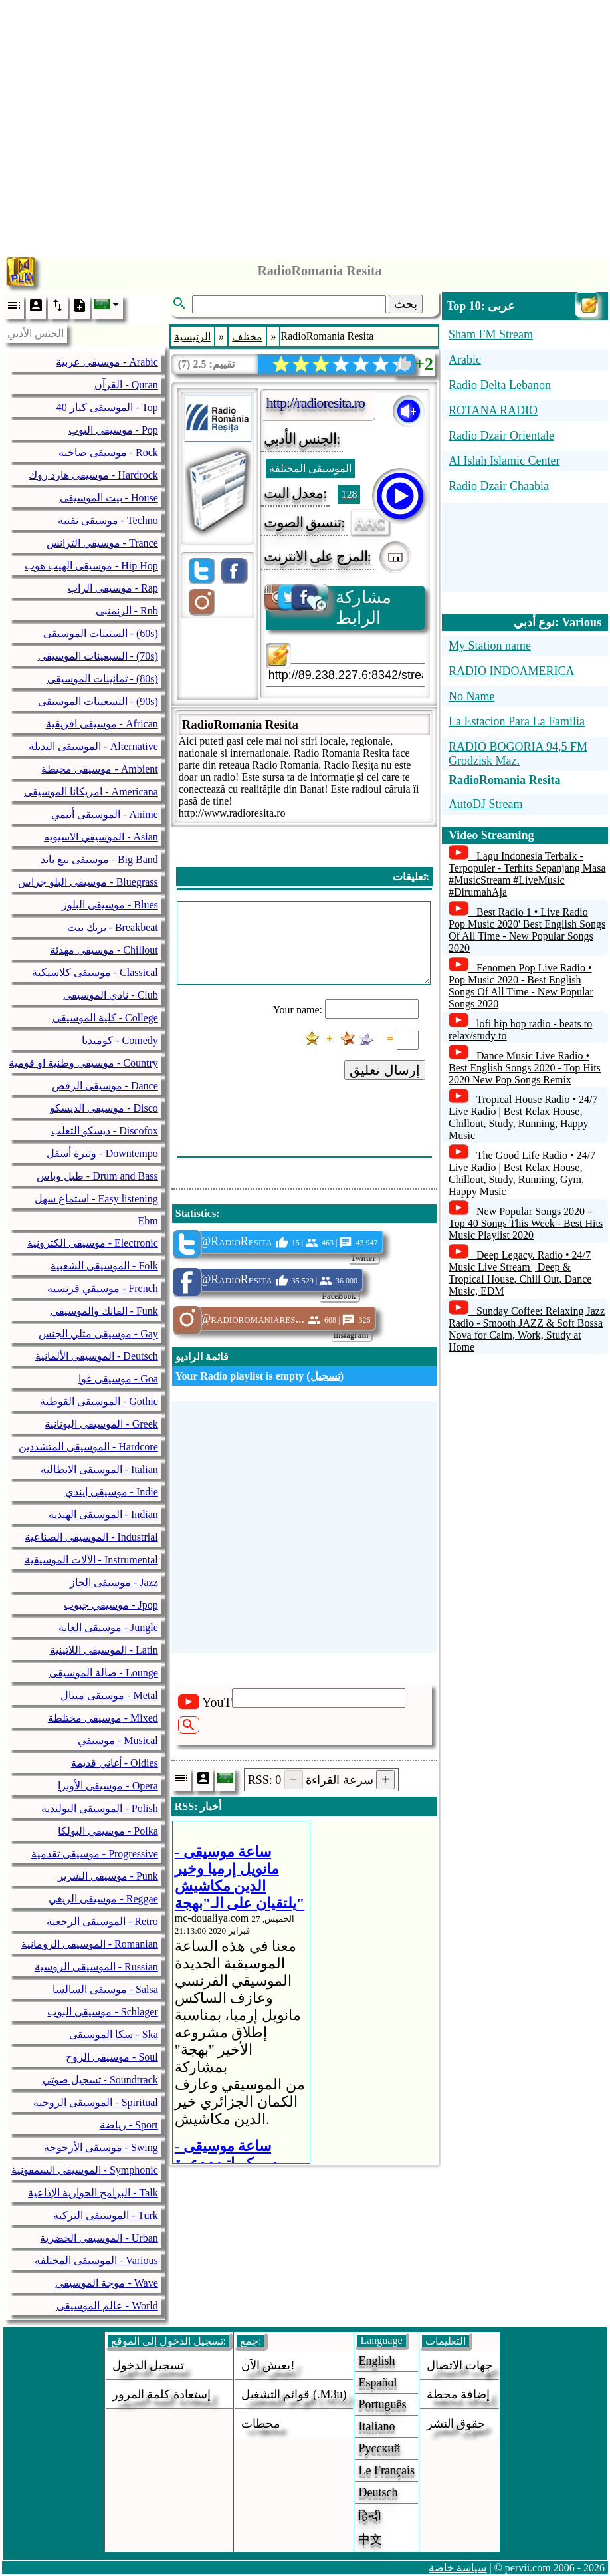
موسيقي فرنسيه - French (102, 1288)
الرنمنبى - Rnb (127, 610)
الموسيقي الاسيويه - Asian (101, 836)
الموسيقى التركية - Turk (105, 2215)
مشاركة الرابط (328, 607)
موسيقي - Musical (118, 1740)
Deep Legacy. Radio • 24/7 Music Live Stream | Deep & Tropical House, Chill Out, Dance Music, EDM (520, 1273)
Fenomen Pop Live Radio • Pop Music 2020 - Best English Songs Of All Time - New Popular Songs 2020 (521, 985)
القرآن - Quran (125, 384)
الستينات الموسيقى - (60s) (100, 633)
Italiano (376, 2426)
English (376, 2360)
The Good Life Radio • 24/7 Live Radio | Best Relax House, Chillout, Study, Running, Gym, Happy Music (522, 1173)
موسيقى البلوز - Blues (110, 904)
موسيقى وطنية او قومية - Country (83, 1063)
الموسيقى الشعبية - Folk (104, 1265)
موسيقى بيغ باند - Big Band (99, 859)
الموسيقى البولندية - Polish (99, 1808)
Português (382, 2404)
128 (349, 494)
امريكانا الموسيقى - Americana (91, 791)
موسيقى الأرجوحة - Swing (101, 2147)
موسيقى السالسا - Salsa (105, 1989)
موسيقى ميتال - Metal (109, 1695)
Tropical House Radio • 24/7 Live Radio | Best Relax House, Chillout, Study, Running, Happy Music (523, 1117)
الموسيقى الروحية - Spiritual (95, 2102)
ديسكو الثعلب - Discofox (104, 1130)
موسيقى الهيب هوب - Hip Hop (91, 565)
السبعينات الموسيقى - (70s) (98, 656)
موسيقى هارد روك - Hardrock (93, 475)
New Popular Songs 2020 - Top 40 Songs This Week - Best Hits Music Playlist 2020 (526, 1223)
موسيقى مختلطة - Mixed (103, 1718)
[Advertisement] (305, 124)
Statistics (195, 1213)
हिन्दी (369, 2516)
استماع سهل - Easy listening (96, 1198)
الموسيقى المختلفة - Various (96, 2260)
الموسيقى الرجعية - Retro (102, 1921)
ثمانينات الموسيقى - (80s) (102, 678)
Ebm (148, 1220)
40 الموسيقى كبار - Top (107, 407)
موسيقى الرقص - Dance (105, 1085)
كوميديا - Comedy (120, 1040)
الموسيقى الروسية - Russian (96, 1966)
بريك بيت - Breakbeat (112, 927)
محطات (260, 2423)
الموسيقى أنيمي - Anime (104, 814)
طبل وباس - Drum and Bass (97, 1176)
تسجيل (325, 1376)
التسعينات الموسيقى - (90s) (98, 701)
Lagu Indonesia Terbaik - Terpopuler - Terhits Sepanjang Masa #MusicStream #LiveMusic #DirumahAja (527, 874)
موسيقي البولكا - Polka (108, 1831)
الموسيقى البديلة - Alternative (93, 746)
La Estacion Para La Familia (517, 721)
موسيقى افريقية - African (102, 723)
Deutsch (377, 2492)
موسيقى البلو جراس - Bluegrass (87, 882)
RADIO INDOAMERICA (512, 671)
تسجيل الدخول (148, 2365)
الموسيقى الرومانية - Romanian (89, 1944)
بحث (405, 304)
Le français (386, 2470)
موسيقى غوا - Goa (118, 1378)
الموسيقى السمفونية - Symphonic (84, 2170)
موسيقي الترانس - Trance (102, 543)
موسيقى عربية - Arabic (107, 362)
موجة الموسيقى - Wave (106, 2283)
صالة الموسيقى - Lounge (103, 1672)
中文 (370, 2539)
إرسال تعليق (385, 1070)
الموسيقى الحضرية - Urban (98, 2238)
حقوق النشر (456, 2423)
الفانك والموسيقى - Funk (104, 1311)
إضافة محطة (458, 2394)
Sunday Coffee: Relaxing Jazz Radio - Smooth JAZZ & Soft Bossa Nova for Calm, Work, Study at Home (527, 1328)
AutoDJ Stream (486, 804)
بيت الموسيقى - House (109, 497)
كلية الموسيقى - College (105, 1017)
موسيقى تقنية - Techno (108, 520)
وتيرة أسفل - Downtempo (102, 1153)
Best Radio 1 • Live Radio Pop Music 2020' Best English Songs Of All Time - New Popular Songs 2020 (527, 930)
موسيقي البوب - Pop (113, 430)
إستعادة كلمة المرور (161, 2394)
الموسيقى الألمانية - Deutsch (96, 1356)
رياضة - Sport (129, 2124)
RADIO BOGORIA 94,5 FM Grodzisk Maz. (518, 753)
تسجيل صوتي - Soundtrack (100, 2079)
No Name (471, 696)
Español (377, 2382)
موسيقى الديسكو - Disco (104, 1108)
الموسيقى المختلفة (310, 468)
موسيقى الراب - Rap (113, 588)
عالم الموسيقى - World (107, 2305)
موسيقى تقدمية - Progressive (94, 1853)
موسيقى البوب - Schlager (102, 2011)
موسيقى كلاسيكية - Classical (95, 972)
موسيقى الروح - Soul (112, 2057)
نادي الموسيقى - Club (110, 995)
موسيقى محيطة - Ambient (99, 769)
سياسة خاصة (457, 2567)
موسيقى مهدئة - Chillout (104, 950)
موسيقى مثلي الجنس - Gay (98, 1333)
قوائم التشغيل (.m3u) (294, 2394)
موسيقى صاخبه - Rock (108, 452)
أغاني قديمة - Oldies (114, 1763)
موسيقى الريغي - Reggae (103, 1898)
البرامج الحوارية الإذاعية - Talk (93, 2192)
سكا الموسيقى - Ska (113, 2034)
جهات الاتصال (460, 2365)
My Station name (490, 645)
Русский (379, 2448)
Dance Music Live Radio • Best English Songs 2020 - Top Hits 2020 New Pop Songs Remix (525, 1067)
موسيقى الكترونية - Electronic (92, 1243)
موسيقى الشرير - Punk (108, 1876)
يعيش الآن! (268, 2365)
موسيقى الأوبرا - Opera (107, 1785)
